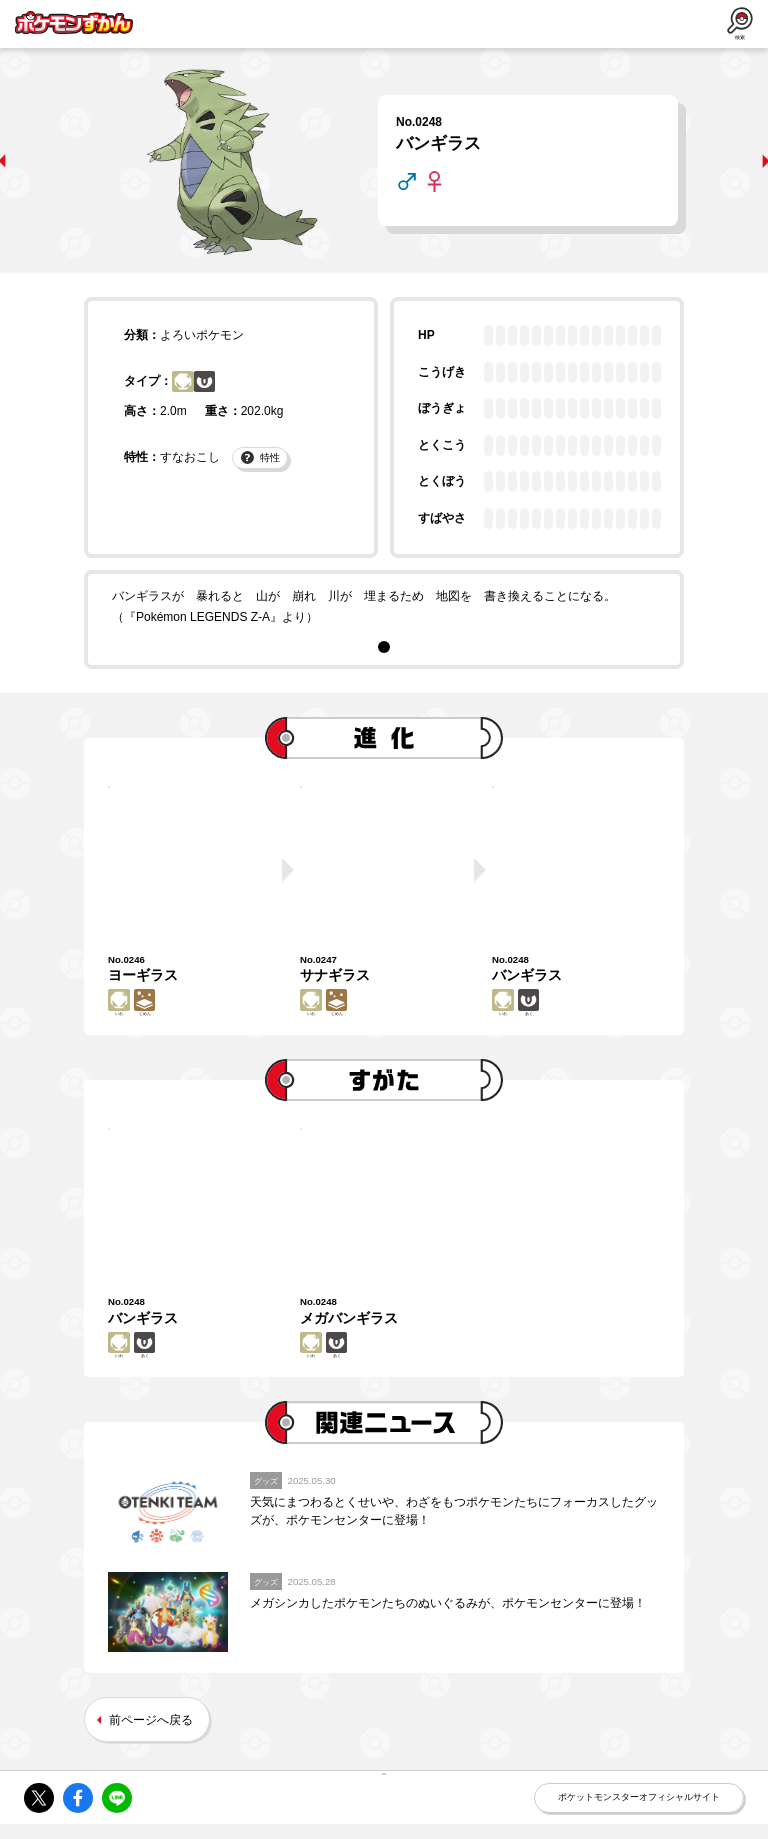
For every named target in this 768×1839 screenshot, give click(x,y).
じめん (155, 1012)
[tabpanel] (384, 607)
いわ (183, 389)
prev (27, 161)
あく (215, 389)
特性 (260, 475)
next (741, 161)
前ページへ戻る (151, 1756)
